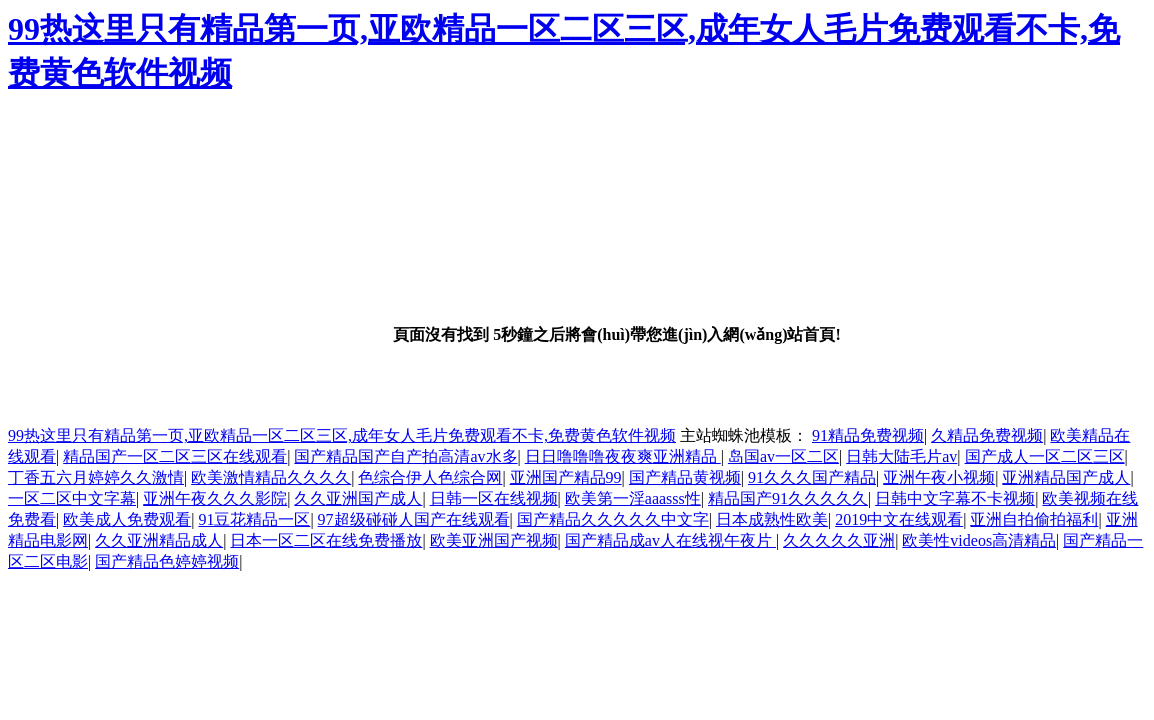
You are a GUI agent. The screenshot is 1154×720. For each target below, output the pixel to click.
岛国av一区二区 (783, 456)
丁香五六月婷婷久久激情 (96, 477)
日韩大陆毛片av (901, 456)
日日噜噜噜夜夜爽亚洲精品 (623, 456)
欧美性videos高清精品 (979, 540)
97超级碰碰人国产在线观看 (414, 519)
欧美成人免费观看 (127, 519)
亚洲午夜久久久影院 (215, 498)
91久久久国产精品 (812, 477)
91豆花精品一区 (254, 519)
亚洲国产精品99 (566, 477)
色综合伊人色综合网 (430, 477)
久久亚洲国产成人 (358, 498)
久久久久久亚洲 (839, 540)
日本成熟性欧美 (772, 519)
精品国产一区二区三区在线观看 (175, 456)
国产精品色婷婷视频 (167, 561)
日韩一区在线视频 (494, 498)
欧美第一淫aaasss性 (633, 498)
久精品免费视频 (987, 435)
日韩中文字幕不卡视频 (955, 498)
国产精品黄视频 (685, 477)
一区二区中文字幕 (72, 498)
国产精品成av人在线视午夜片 (670, 540)
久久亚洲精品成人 (159, 540)
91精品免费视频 (868, 435)
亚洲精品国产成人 (1066, 477)
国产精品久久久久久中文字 (613, 519)
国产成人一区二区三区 (1045, 456)
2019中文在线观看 (899, 519)
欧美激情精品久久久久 (271, 477)
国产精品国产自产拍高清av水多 (405, 456)
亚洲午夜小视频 (939, 477)
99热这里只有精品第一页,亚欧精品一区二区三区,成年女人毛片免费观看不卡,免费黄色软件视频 (342, 435)
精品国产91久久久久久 (788, 498)
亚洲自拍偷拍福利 (1034, 519)
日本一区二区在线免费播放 (326, 540)
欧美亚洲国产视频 (494, 540)
